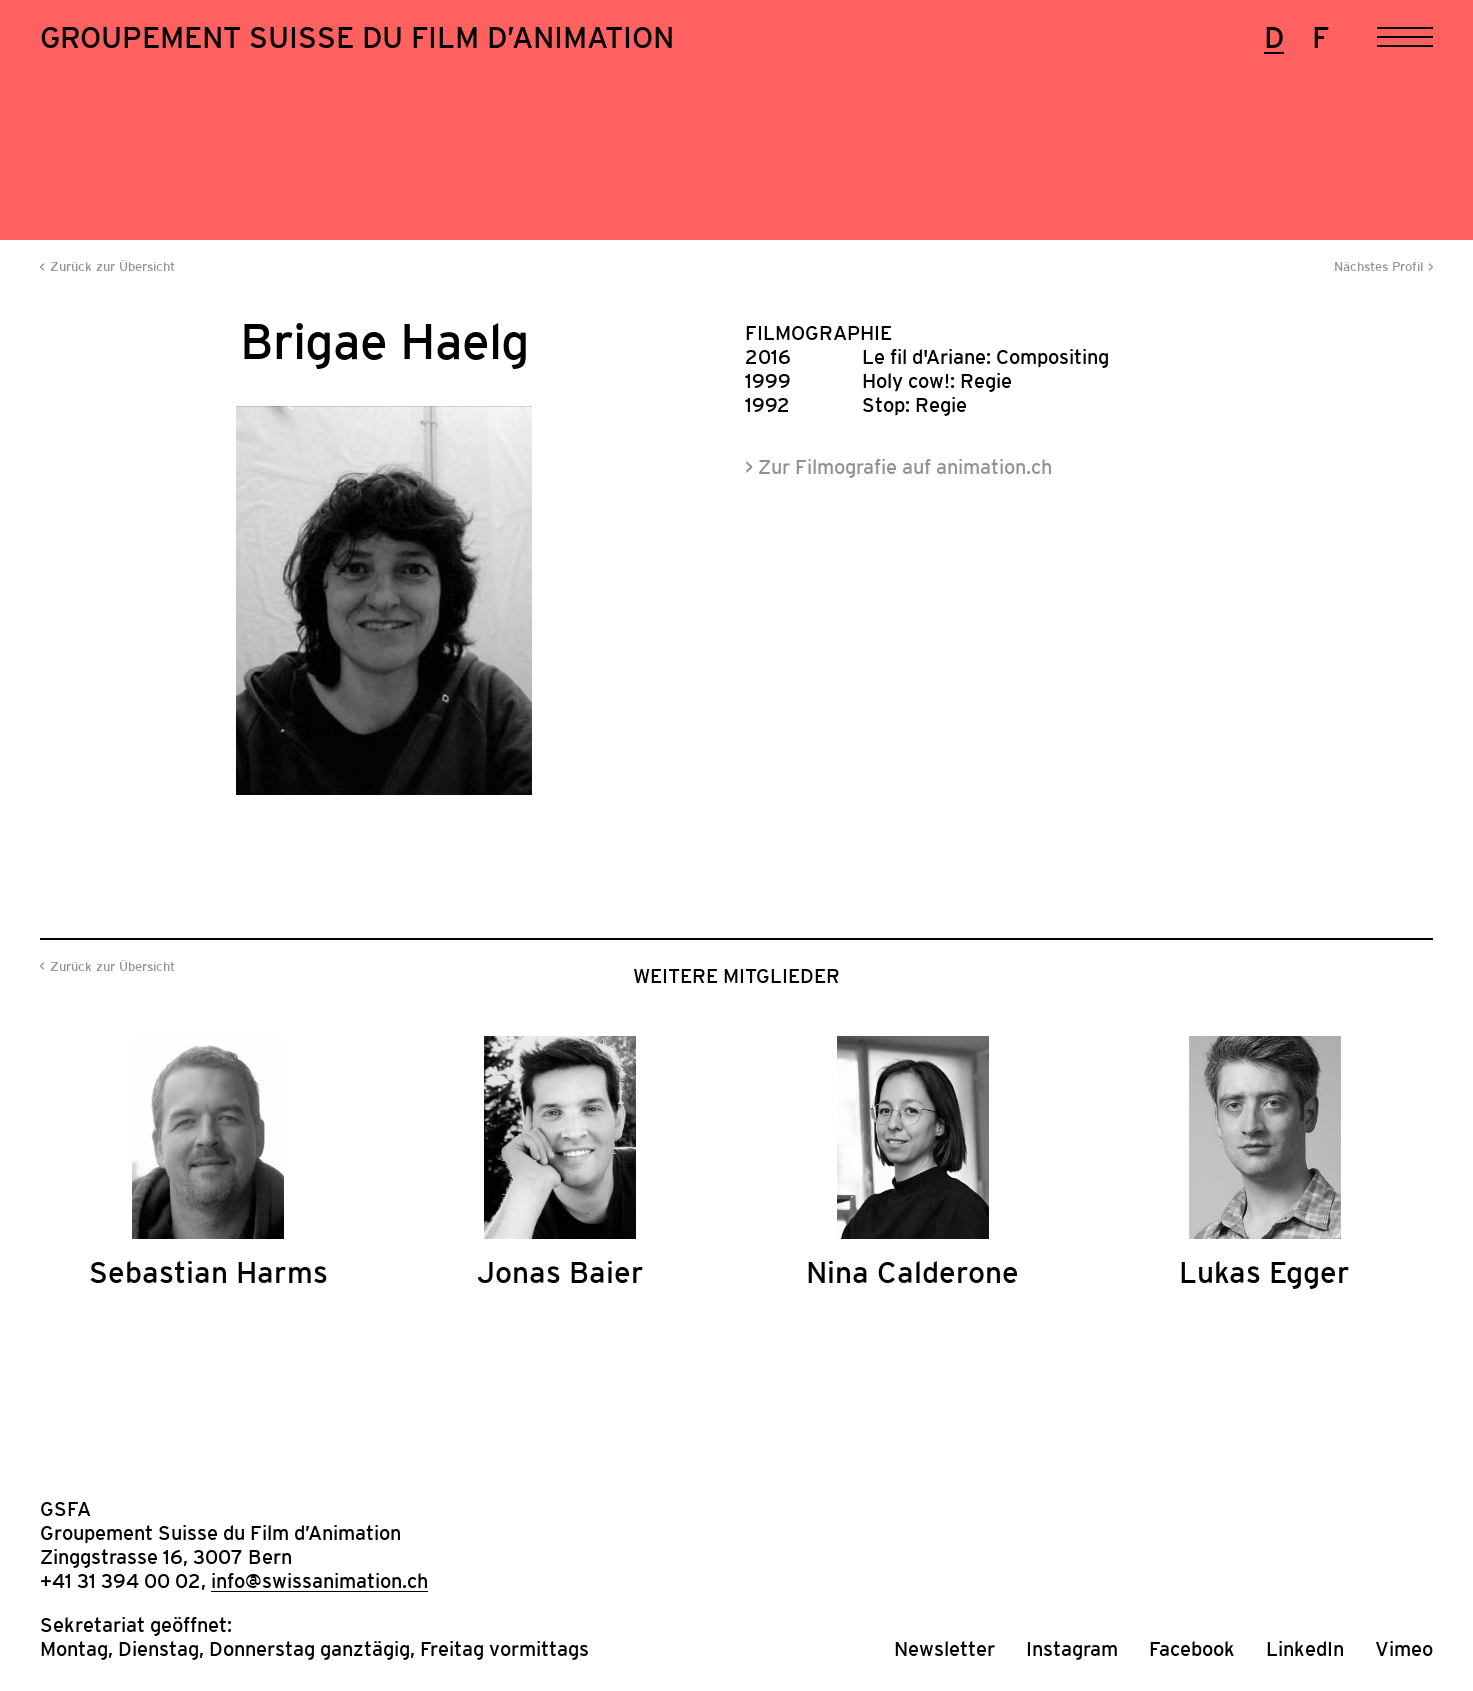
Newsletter (944, 1649)
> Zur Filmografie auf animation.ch (898, 467)
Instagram (1072, 1649)
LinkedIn (1305, 1649)
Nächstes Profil (1378, 266)
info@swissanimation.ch (319, 1581)
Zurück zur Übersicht (112, 266)
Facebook (1192, 1649)
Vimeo (1404, 1649)
